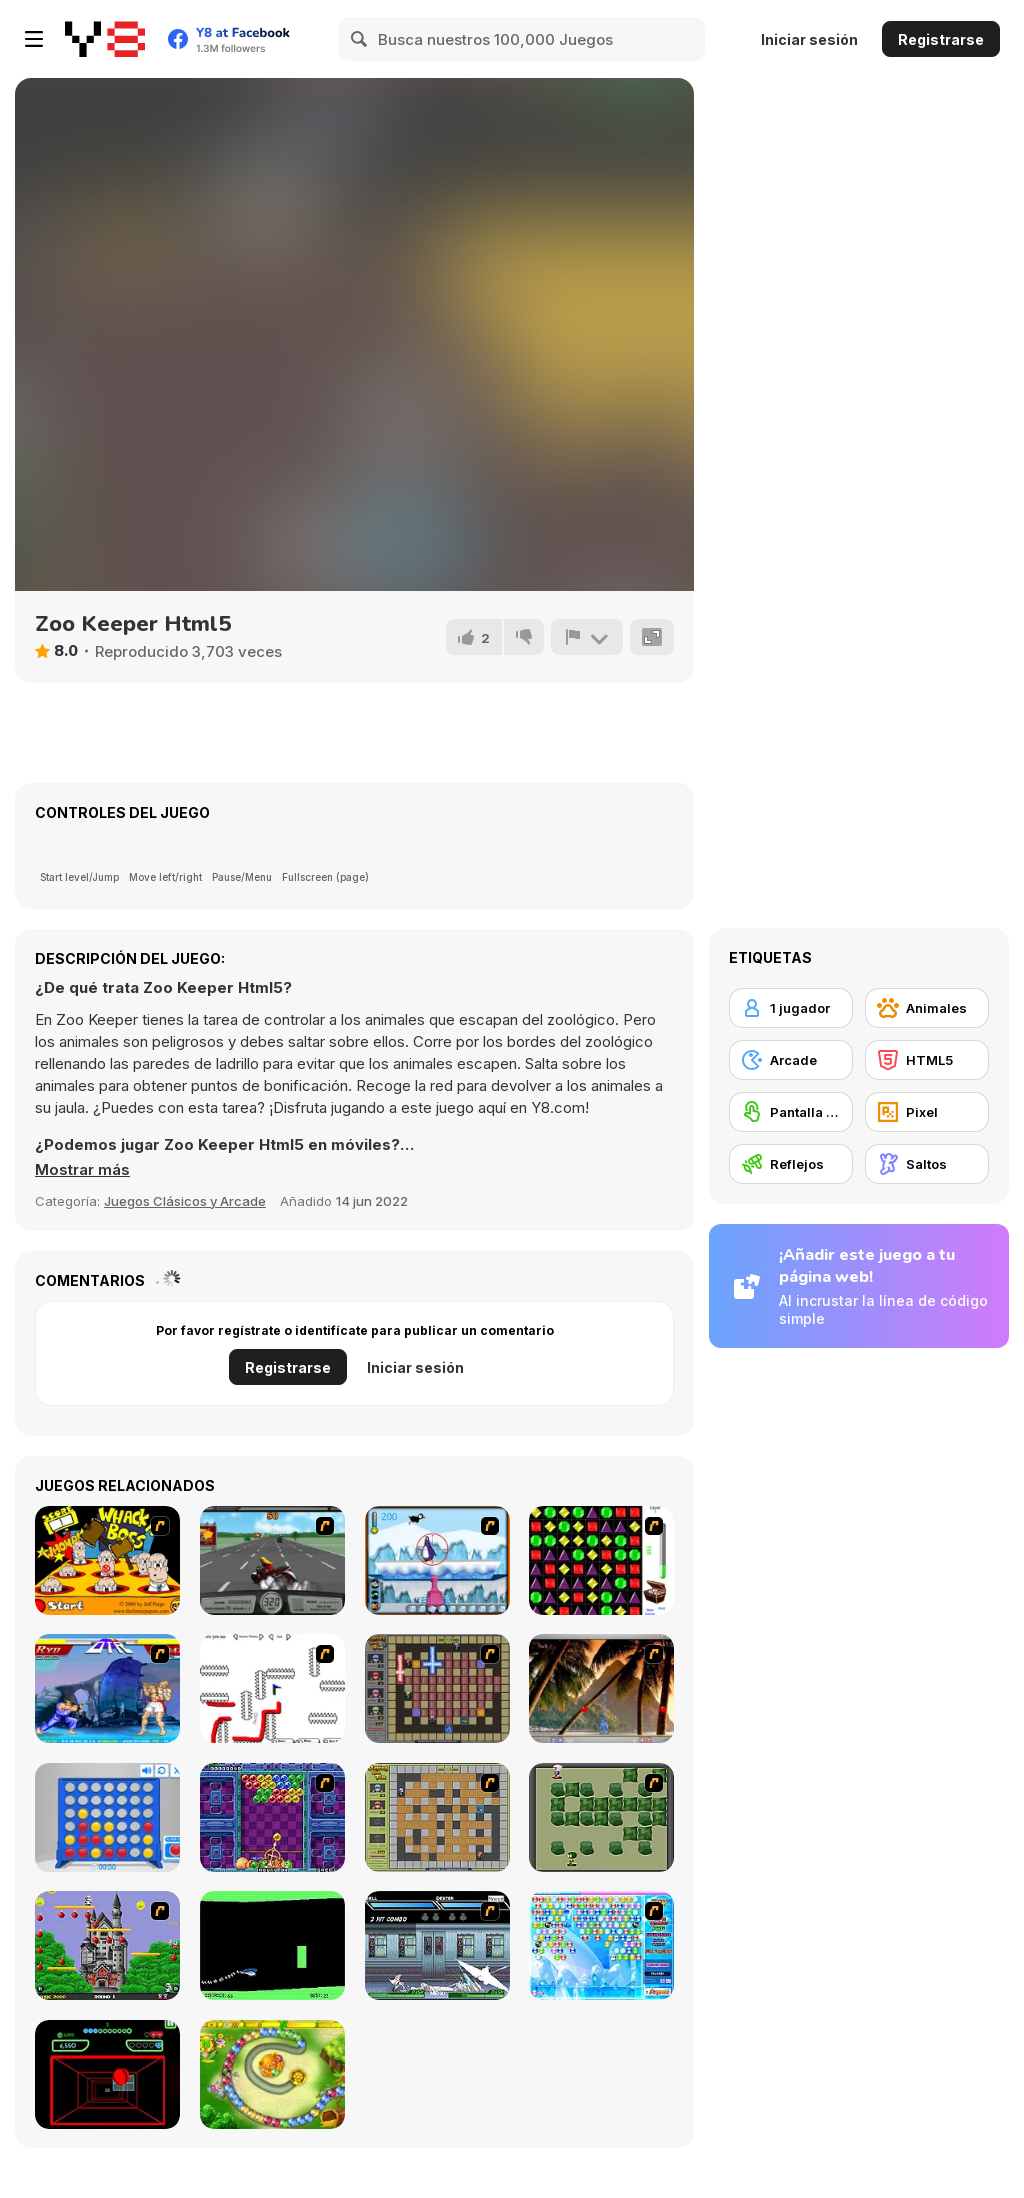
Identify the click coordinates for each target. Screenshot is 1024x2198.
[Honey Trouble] (272, 2074)
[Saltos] (927, 1164)
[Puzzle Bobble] (272, 1817)
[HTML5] (927, 1060)
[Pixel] (927, 1112)
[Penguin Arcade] (437, 1560)
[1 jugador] (791, 1008)
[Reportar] (587, 637)
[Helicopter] (272, 1945)
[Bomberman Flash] (601, 1817)
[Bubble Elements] (601, 1945)
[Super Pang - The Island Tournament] (601, 1688)
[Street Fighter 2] (107, 1688)
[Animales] (927, 1008)
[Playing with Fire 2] (437, 1688)
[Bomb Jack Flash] (107, 1945)
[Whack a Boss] (107, 1560)
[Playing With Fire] (437, 1817)
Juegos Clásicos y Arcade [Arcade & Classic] (185, 1201)
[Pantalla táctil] (791, 1112)
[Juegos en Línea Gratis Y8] (105, 39)
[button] (82, 1170)
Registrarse (941, 39)
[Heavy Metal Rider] (272, 1560)
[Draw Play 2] (272, 1688)
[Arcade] (791, 1060)
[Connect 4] (107, 1817)
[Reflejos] (791, 1164)
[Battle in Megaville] (437, 1945)
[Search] (360, 39)
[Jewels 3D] (601, 1560)
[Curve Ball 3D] (107, 2074)
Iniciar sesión (809, 39)
